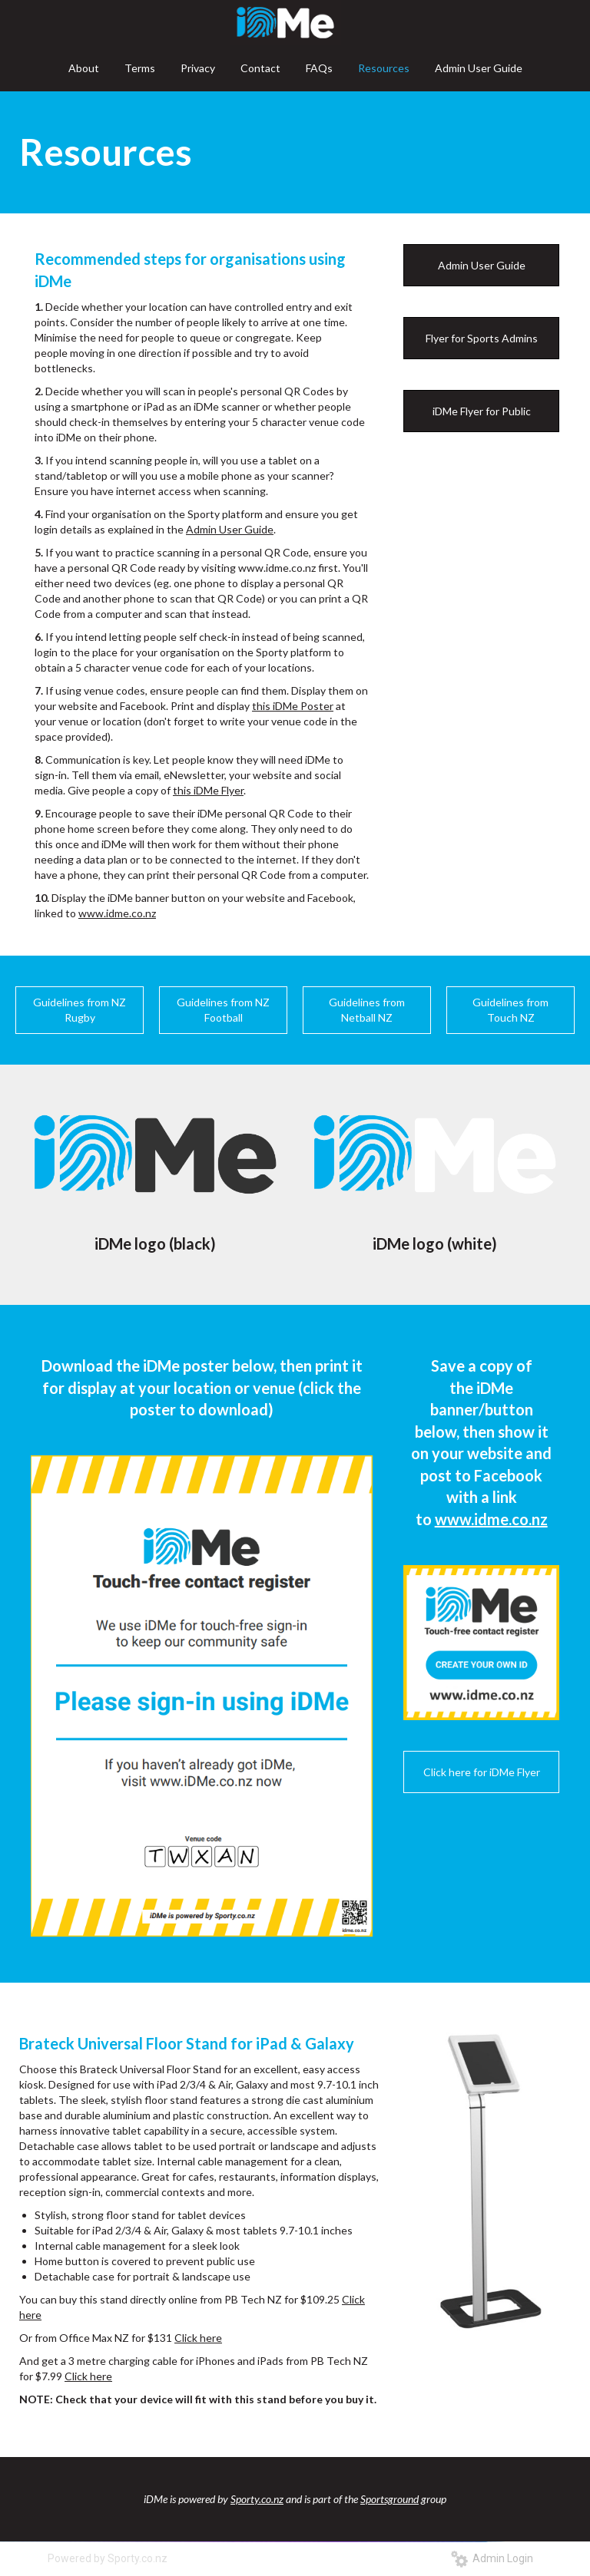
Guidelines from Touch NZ (510, 1010)
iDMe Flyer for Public (482, 411)
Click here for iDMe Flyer (481, 1771)
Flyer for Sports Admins (482, 338)
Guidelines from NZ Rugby (79, 1010)
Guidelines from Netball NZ (367, 1010)
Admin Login (492, 2558)
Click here (198, 2337)
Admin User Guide (229, 529)
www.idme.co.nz (117, 913)
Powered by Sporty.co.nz (107, 2558)
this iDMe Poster (292, 705)
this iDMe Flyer (208, 790)
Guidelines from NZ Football (223, 1010)
